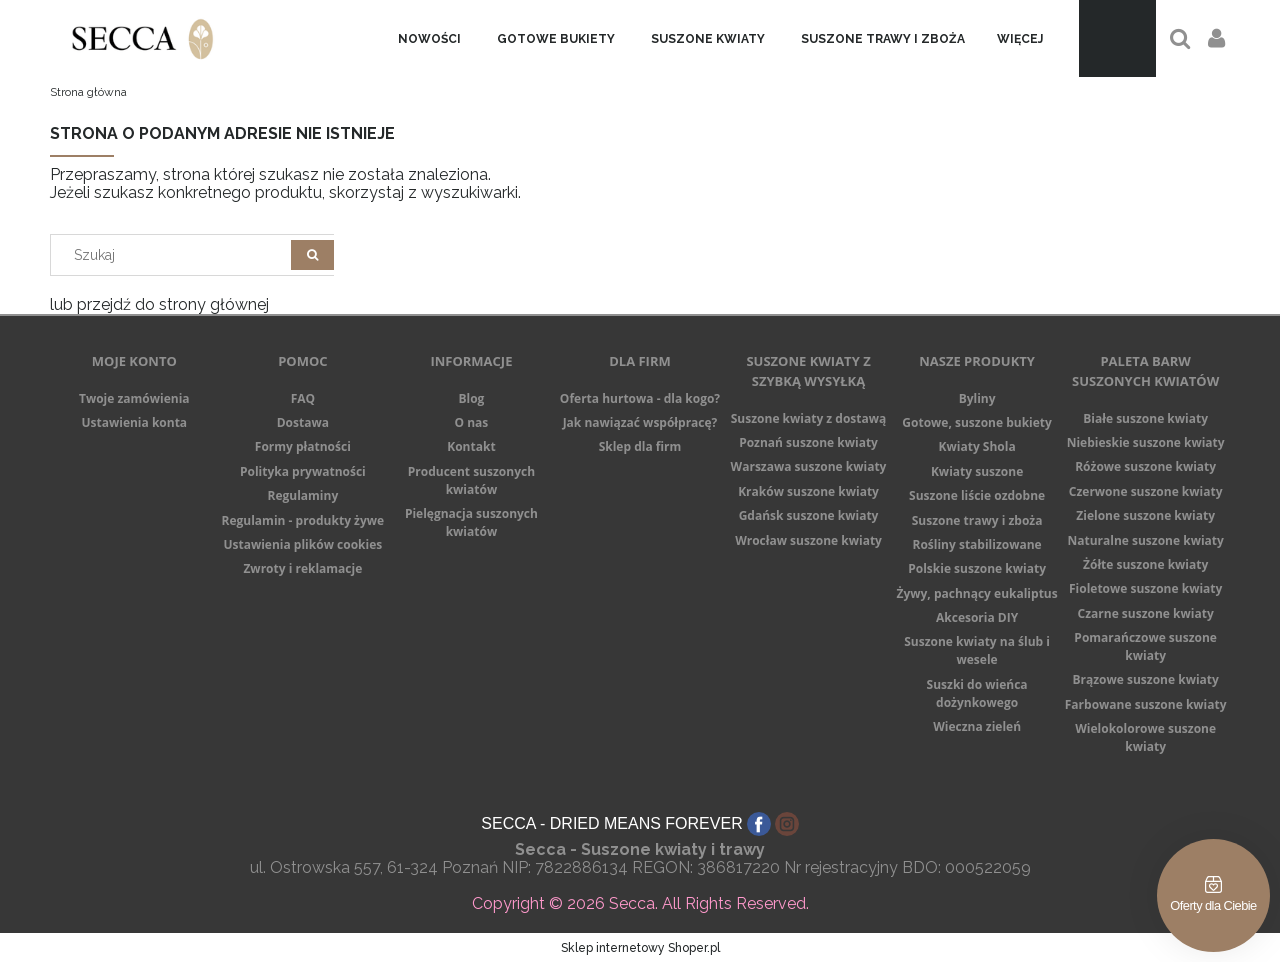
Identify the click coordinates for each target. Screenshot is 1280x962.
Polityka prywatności (303, 471)
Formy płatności (303, 446)
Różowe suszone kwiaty (1145, 466)
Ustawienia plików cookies (302, 544)
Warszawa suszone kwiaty (809, 466)
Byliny (977, 398)
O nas (472, 422)
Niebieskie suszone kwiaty (1146, 442)
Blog (471, 398)
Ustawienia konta (134, 422)
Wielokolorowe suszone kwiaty (1145, 737)
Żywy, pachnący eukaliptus (976, 593)
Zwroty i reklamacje (302, 568)
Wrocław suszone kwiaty (808, 540)
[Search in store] (175, 255)
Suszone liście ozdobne (977, 495)
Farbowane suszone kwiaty (1146, 704)
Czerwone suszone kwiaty (1146, 491)
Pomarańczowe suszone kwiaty (1145, 646)
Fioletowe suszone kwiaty (1145, 588)
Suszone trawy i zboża (977, 520)
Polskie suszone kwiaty (977, 568)
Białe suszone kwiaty (1145, 418)
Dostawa (303, 422)
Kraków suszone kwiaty (808, 491)
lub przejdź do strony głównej (159, 304)
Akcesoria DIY (977, 617)
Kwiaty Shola (977, 446)
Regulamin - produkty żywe (303, 520)
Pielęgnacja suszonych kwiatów (471, 522)
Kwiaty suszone (977, 471)
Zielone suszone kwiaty (1145, 515)
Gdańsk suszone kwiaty (809, 515)
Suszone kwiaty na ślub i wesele (977, 650)
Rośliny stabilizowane (976, 544)
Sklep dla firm (640, 446)
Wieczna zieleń (977, 726)
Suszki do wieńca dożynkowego (977, 693)
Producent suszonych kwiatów (471, 480)
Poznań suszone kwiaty (808, 442)
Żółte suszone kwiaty (1145, 564)
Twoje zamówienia (134, 398)
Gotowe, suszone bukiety (977, 422)
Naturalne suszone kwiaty (1145, 540)
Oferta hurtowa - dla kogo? (640, 398)
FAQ (303, 398)
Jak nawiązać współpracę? (640, 422)
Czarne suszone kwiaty (1146, 613)
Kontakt (471, 446)
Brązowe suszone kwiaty (1145, 679)
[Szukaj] (312, 255)
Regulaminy (302, 495)
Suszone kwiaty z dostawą (809, 418)
